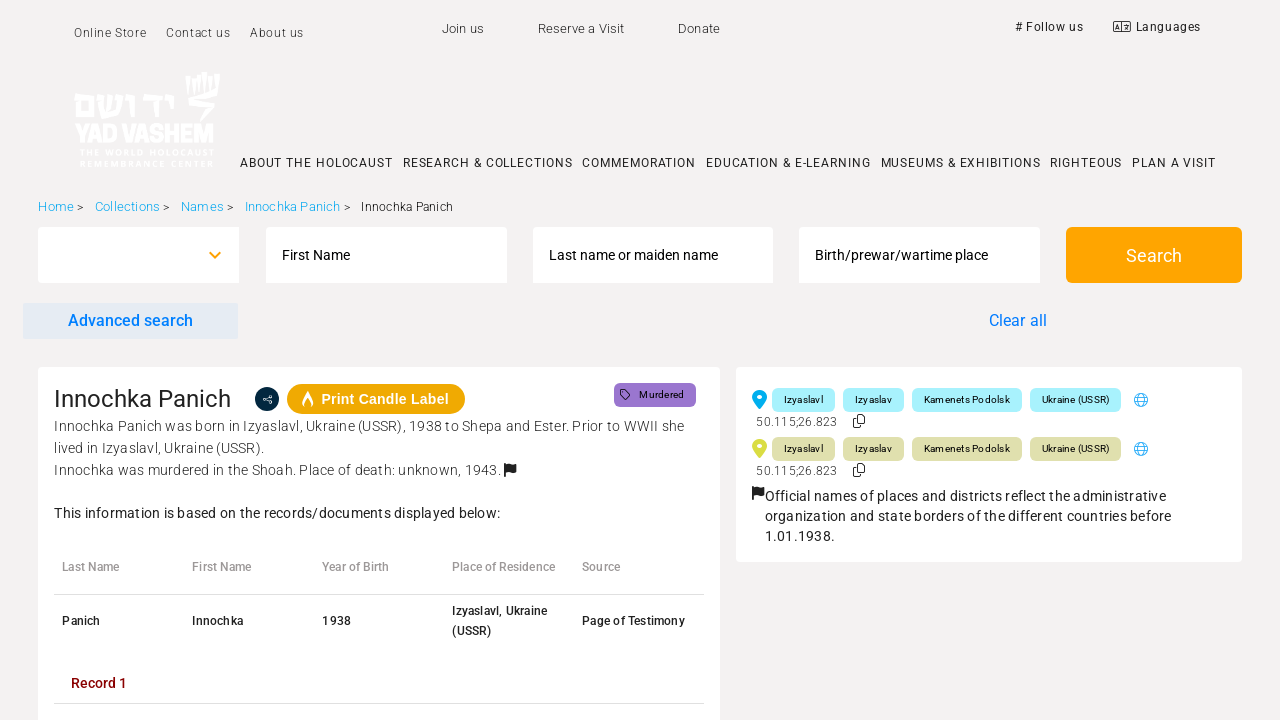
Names (202, 206)
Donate (699, 28)
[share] (267, 399)
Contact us (198, 33)
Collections (127, 206)
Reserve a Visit (581, 28)
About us (277, 33)
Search (1154, 255)
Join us (463, 28)
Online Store (110, 33)
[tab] (99, 683)
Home (56, 206)
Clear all (1018, 320)
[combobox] (120, 255)
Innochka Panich (293, 206)
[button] (510, 470)
